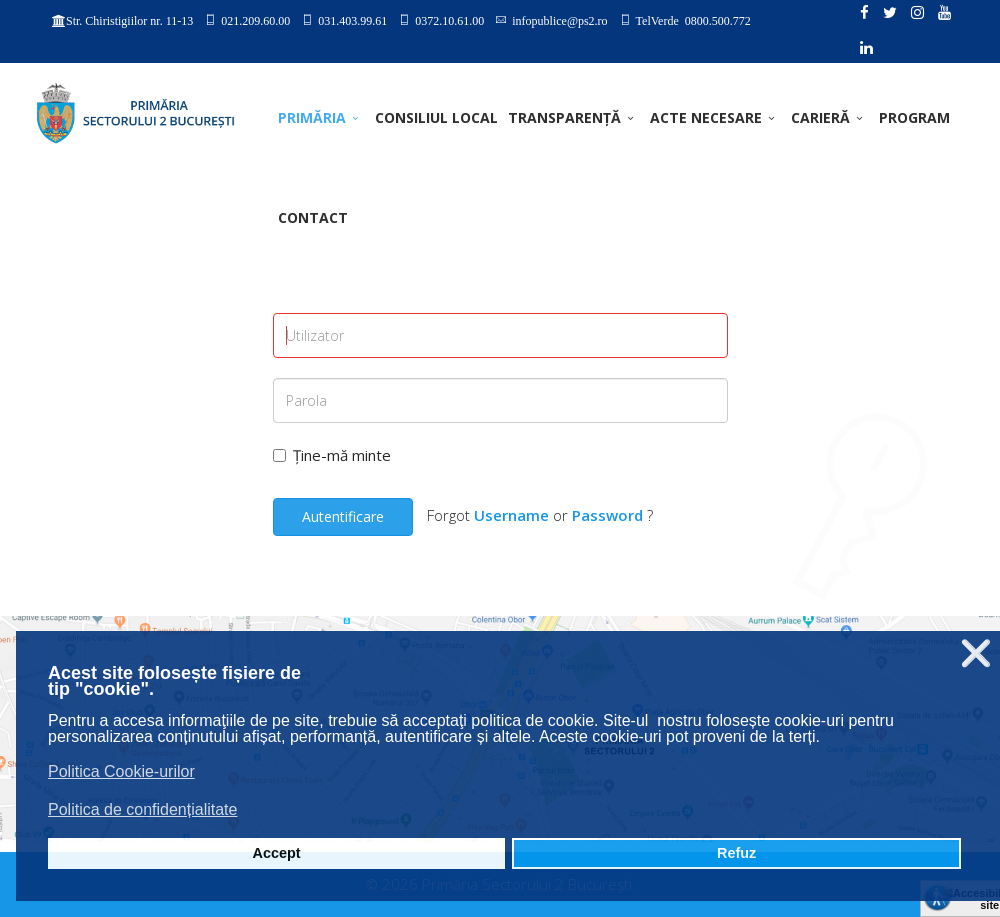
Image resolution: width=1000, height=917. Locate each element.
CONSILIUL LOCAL (436, 117)
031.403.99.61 (352, 20)
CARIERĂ (820, 117)
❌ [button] (976, 653)
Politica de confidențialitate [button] (142, 809)
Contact (313, 217)
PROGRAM (914, 117)
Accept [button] (277, 853)
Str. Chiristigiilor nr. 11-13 (129, 21)
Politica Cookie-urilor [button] (121, 771)
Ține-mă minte (332, 455)
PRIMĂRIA (312, 117)
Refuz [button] (736, 853)
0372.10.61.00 (449, 20)
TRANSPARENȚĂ (564, 117)
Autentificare (343, 516)
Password (607, 515)
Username (511, 515)
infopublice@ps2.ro (559, 20)
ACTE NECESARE (706, 117)
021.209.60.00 (255, 20)
